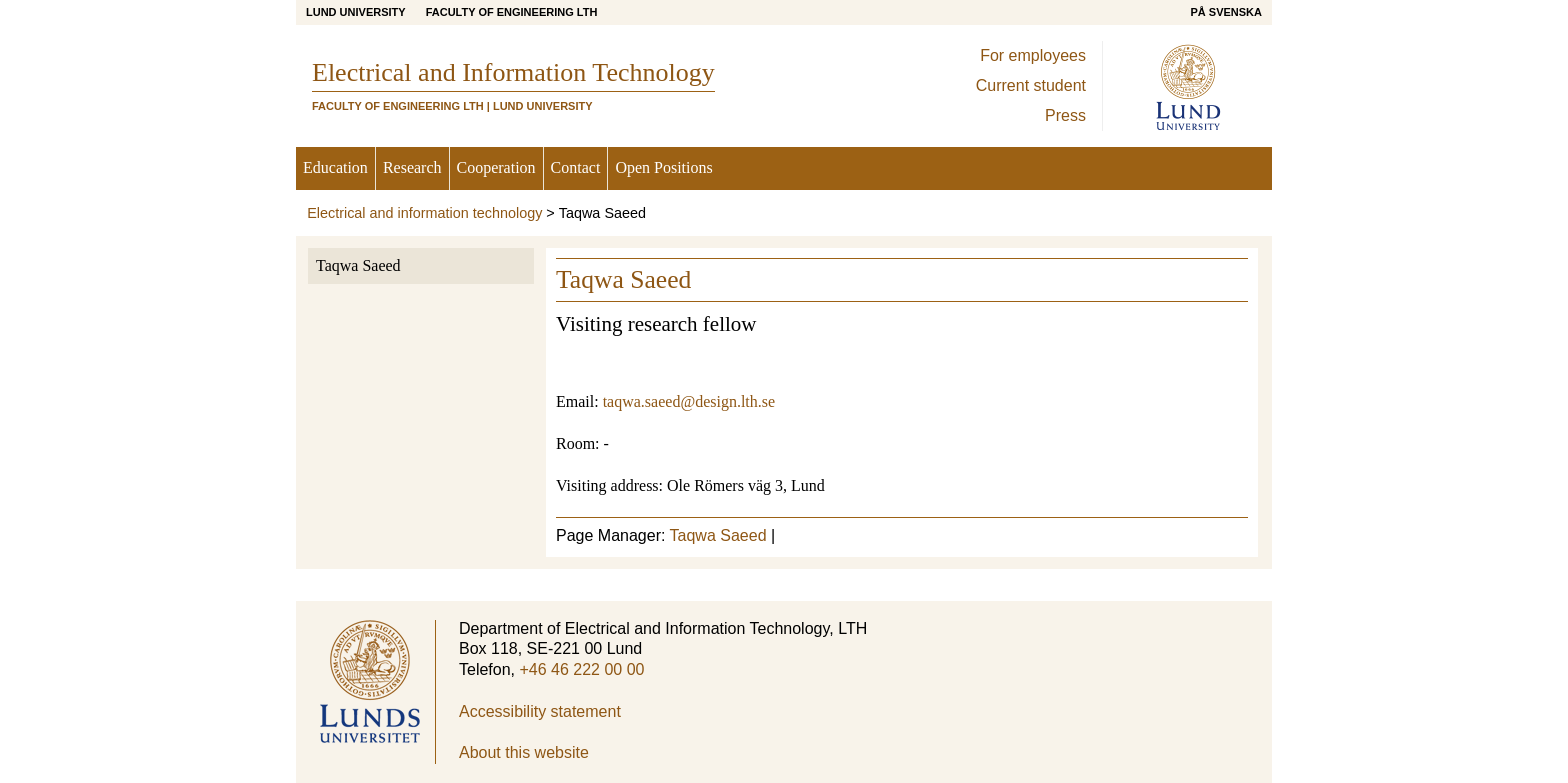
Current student (1031, 85)
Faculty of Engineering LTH (512, 12)
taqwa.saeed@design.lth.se (689, 401)
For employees (1033, 55)
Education (335, 167)
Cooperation (496, 167)
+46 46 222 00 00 (581, 669)
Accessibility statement (540, 711)
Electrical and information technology (424, 213)
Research (412, 167)
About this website (524, 752)
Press (1065, 115)
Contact (576, 167)
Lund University (356, 12)
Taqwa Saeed (358, 265)
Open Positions (663, 167)
